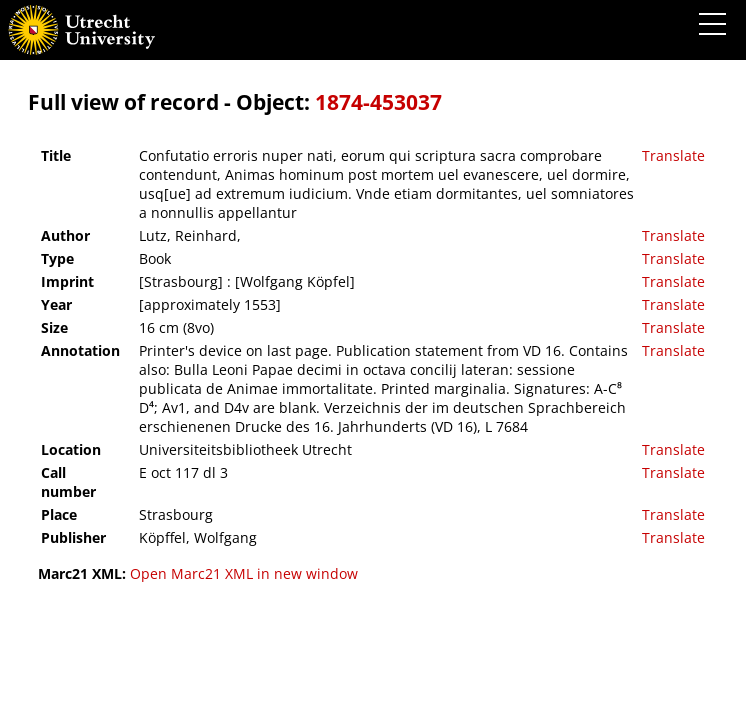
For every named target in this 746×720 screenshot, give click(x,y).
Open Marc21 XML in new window (244, 573)
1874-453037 (378, 102)
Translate (673, 155)
